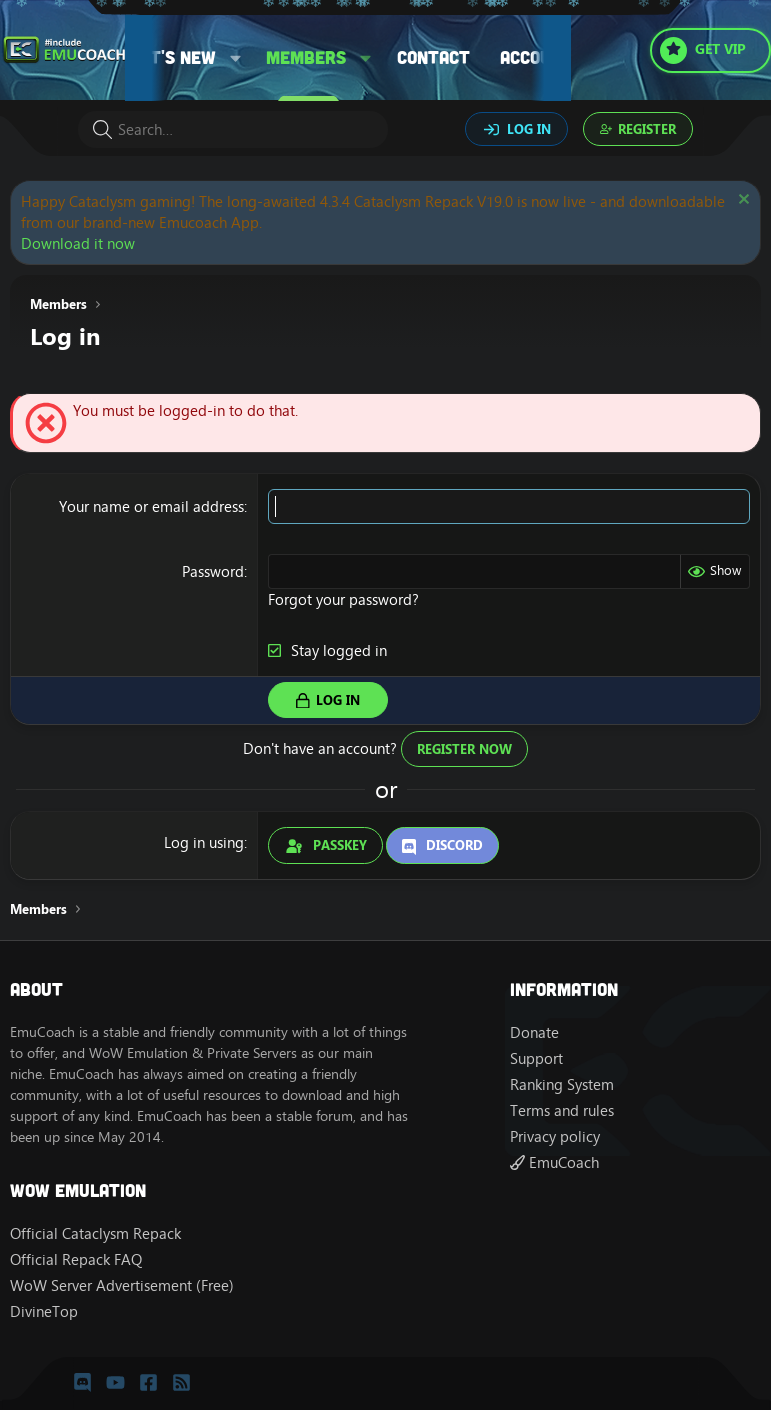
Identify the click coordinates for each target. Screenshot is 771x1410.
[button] (236, 57)
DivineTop (44, 1311)
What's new (165, 57)
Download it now (78, 243)
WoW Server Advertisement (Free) (122, 1285)
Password (213, 571)
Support (536, 1058)
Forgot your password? (343, 599)
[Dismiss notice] (741, 201)
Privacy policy (555, 1136)
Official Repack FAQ (76, 1259)
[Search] (233, 129)
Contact (433, 57)
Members (306, 57)
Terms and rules (562, 1110)
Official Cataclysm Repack (95, 1233)
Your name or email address (151, 506)
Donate (534, 1032)
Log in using (204, 842)
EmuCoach (554, 1162)
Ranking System (562, 1084)
